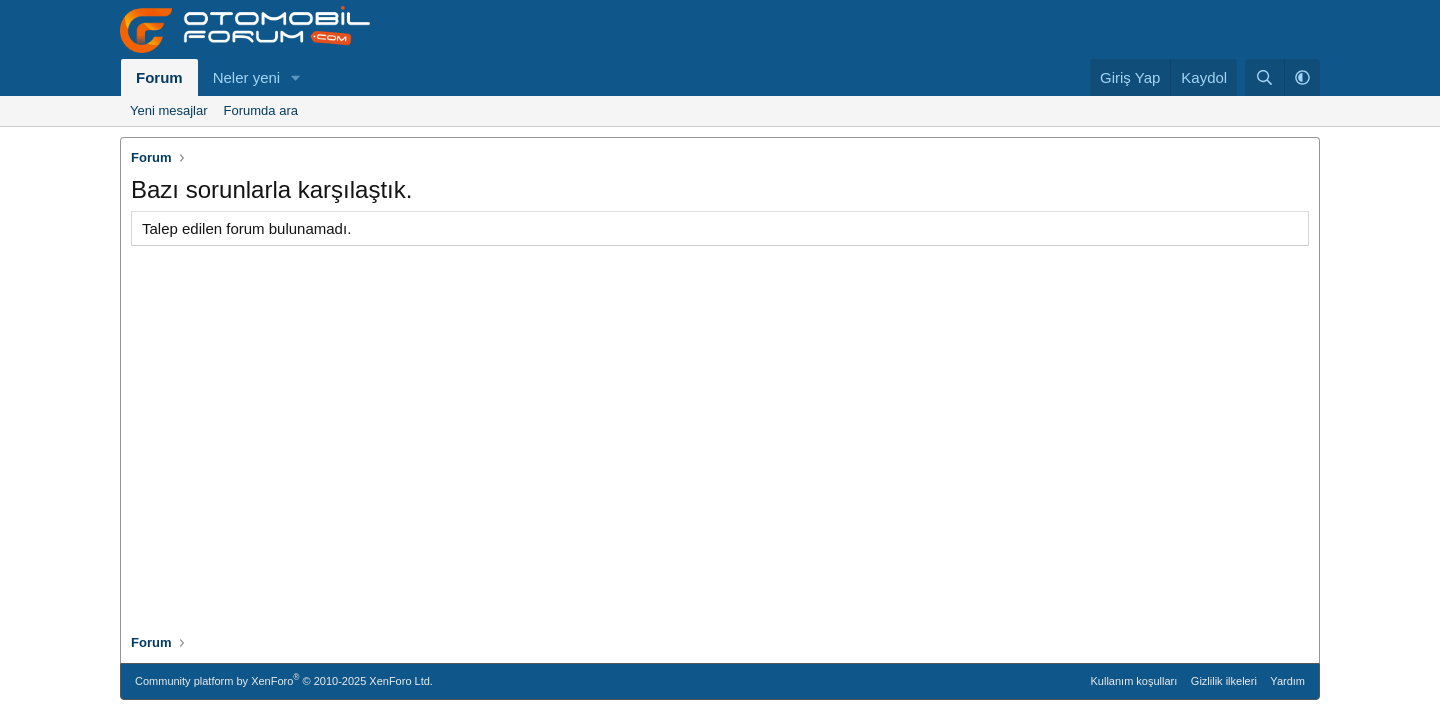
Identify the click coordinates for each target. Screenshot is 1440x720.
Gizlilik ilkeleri (1224, 681)
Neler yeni (247, 77)
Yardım (1287, 681)
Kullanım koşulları (1134, 681)
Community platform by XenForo (284, 679)
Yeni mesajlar (169, 110)
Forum (159, 77)
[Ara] (1264, 77)
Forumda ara (261, 110)
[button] (296, 77)
